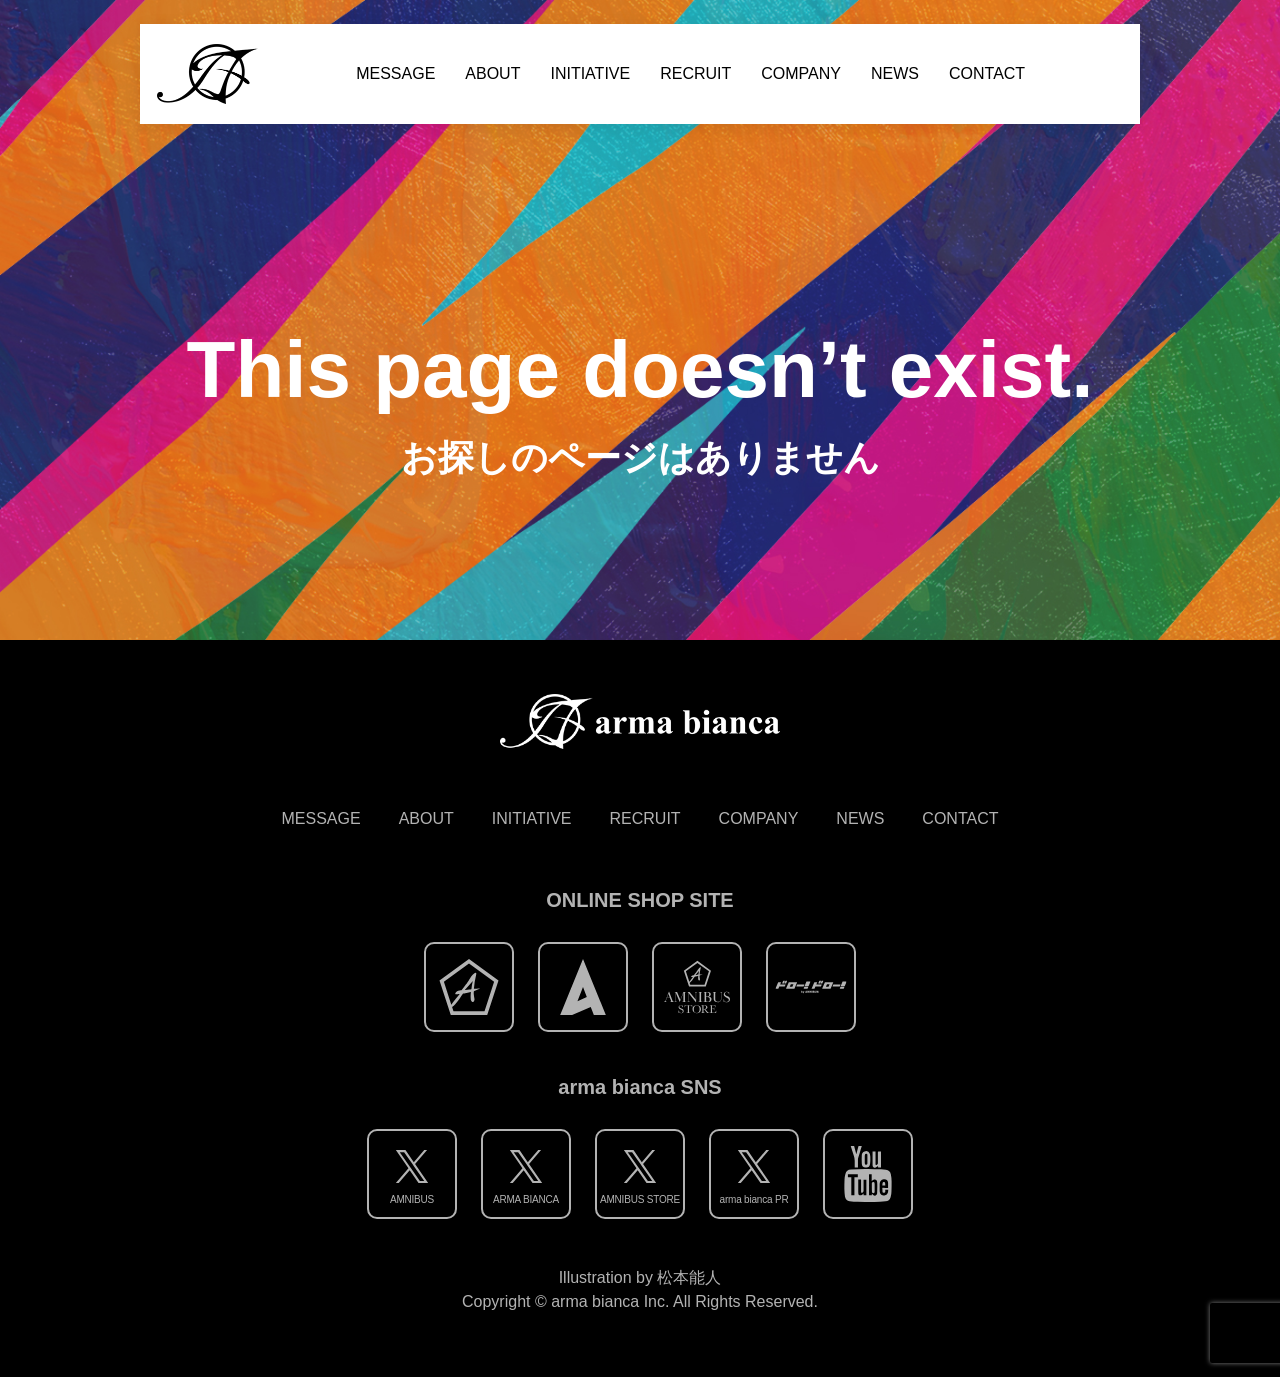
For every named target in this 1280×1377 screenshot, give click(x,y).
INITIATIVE (590, 73)
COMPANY (801, 73)
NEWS (895, 73)
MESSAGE (395, 73)
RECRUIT (695, 73)
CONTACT (987, 73)
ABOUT (492, 73)
